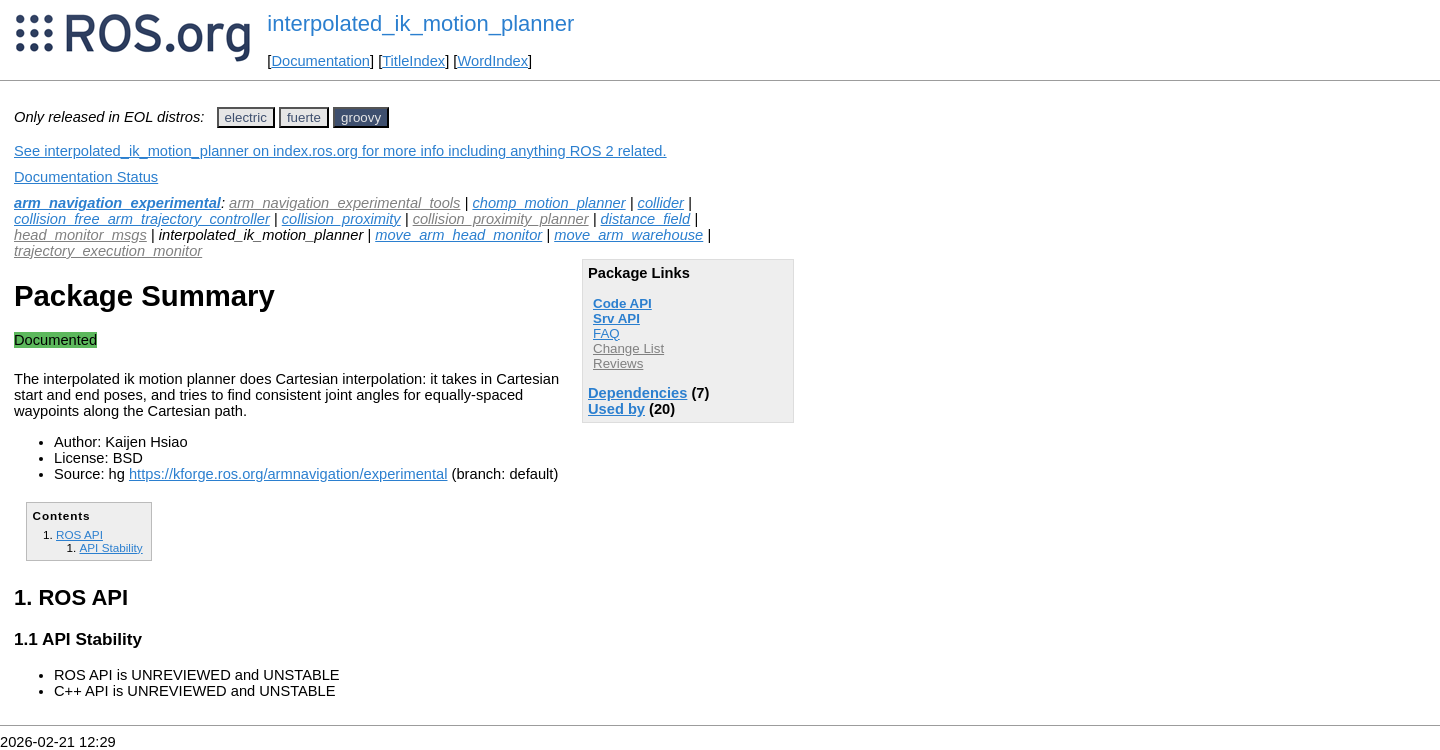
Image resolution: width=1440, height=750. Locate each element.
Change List (628, 348)
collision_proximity (341, 219)
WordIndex (492, 61)
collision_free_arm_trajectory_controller (142, 219)
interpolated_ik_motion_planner (420, 23)
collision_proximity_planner (501, 219)
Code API (622, 303)
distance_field (646, 219)
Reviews (618, 363)
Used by (616, 409)
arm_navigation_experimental (117, 203)
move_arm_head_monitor (458, 235)
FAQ (606, 333)
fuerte (304, 117)
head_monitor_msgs (80, 235)
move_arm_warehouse (628, 235)
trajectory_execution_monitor (108, 251)
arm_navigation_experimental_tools (344, 203)
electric (246, 117)
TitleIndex (413, 61)
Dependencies (637, 393)
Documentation (320, 61)
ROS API (79, 534)
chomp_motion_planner (548, 203)
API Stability (110, 547)
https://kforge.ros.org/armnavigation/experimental (288, 474)
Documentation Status (86, 177)
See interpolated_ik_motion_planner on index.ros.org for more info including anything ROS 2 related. (340, 151)
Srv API (616, 318)
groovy (361, 117)
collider (661, 203)
